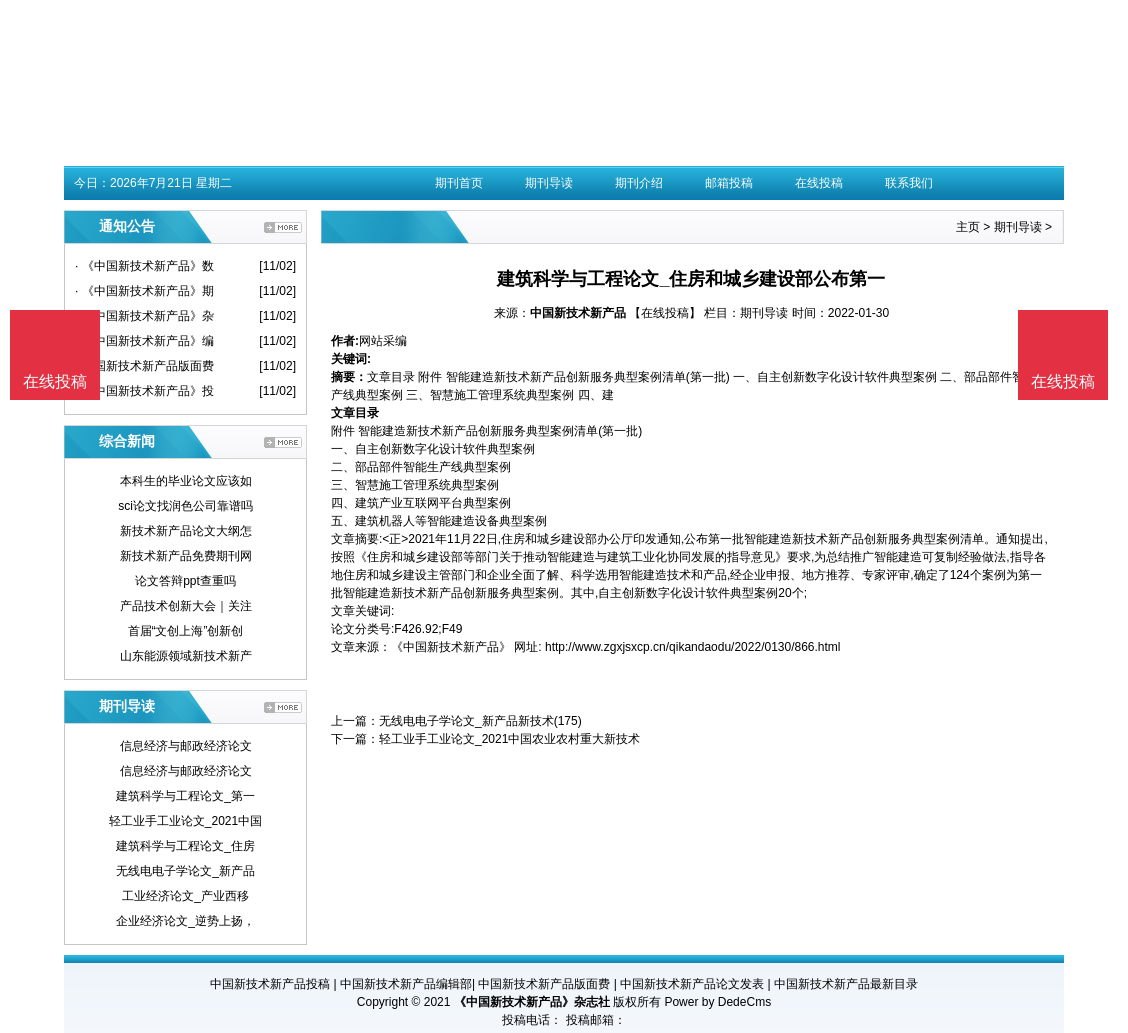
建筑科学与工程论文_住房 (185, 846)
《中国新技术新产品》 (451, 647)
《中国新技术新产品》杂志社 (532, 1002)
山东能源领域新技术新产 (186, 656)
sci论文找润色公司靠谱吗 (185, 506)
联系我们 (909, 183)
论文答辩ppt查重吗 (185, 581)
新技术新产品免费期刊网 (186, 556)
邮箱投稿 (729, 183)
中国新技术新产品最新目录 (846, 984)
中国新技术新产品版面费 (544, 984)
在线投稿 (819, 183)
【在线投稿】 (665, 313)
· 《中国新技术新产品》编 (144, 341)
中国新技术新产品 (578, 313)
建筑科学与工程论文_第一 (185, 796)
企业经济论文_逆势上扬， (185, 921)
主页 (968, 227)
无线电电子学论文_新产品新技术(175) (480, 721)
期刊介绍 (639, 183)
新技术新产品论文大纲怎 (186, 531)
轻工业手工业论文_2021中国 (185, 821)
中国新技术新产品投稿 (270, 984)
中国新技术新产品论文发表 (692, 984)
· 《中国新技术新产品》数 (144, 266)
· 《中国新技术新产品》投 (144, 391)
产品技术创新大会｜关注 (186, 606)
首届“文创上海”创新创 (186, 631)
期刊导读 (549, 183)
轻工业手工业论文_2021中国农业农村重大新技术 (509, 739)
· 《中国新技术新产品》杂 (144, 316)
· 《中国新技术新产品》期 (144, 291)
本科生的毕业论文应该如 (186, 481)
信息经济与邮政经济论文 (186, 746)
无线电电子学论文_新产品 (185, 871)
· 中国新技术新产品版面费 (144, 366)
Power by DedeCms (717, 1002)
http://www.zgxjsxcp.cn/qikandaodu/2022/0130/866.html (693, 647)
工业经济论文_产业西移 (185, 896)
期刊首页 (459, 183)
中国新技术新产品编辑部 (406, 984)
